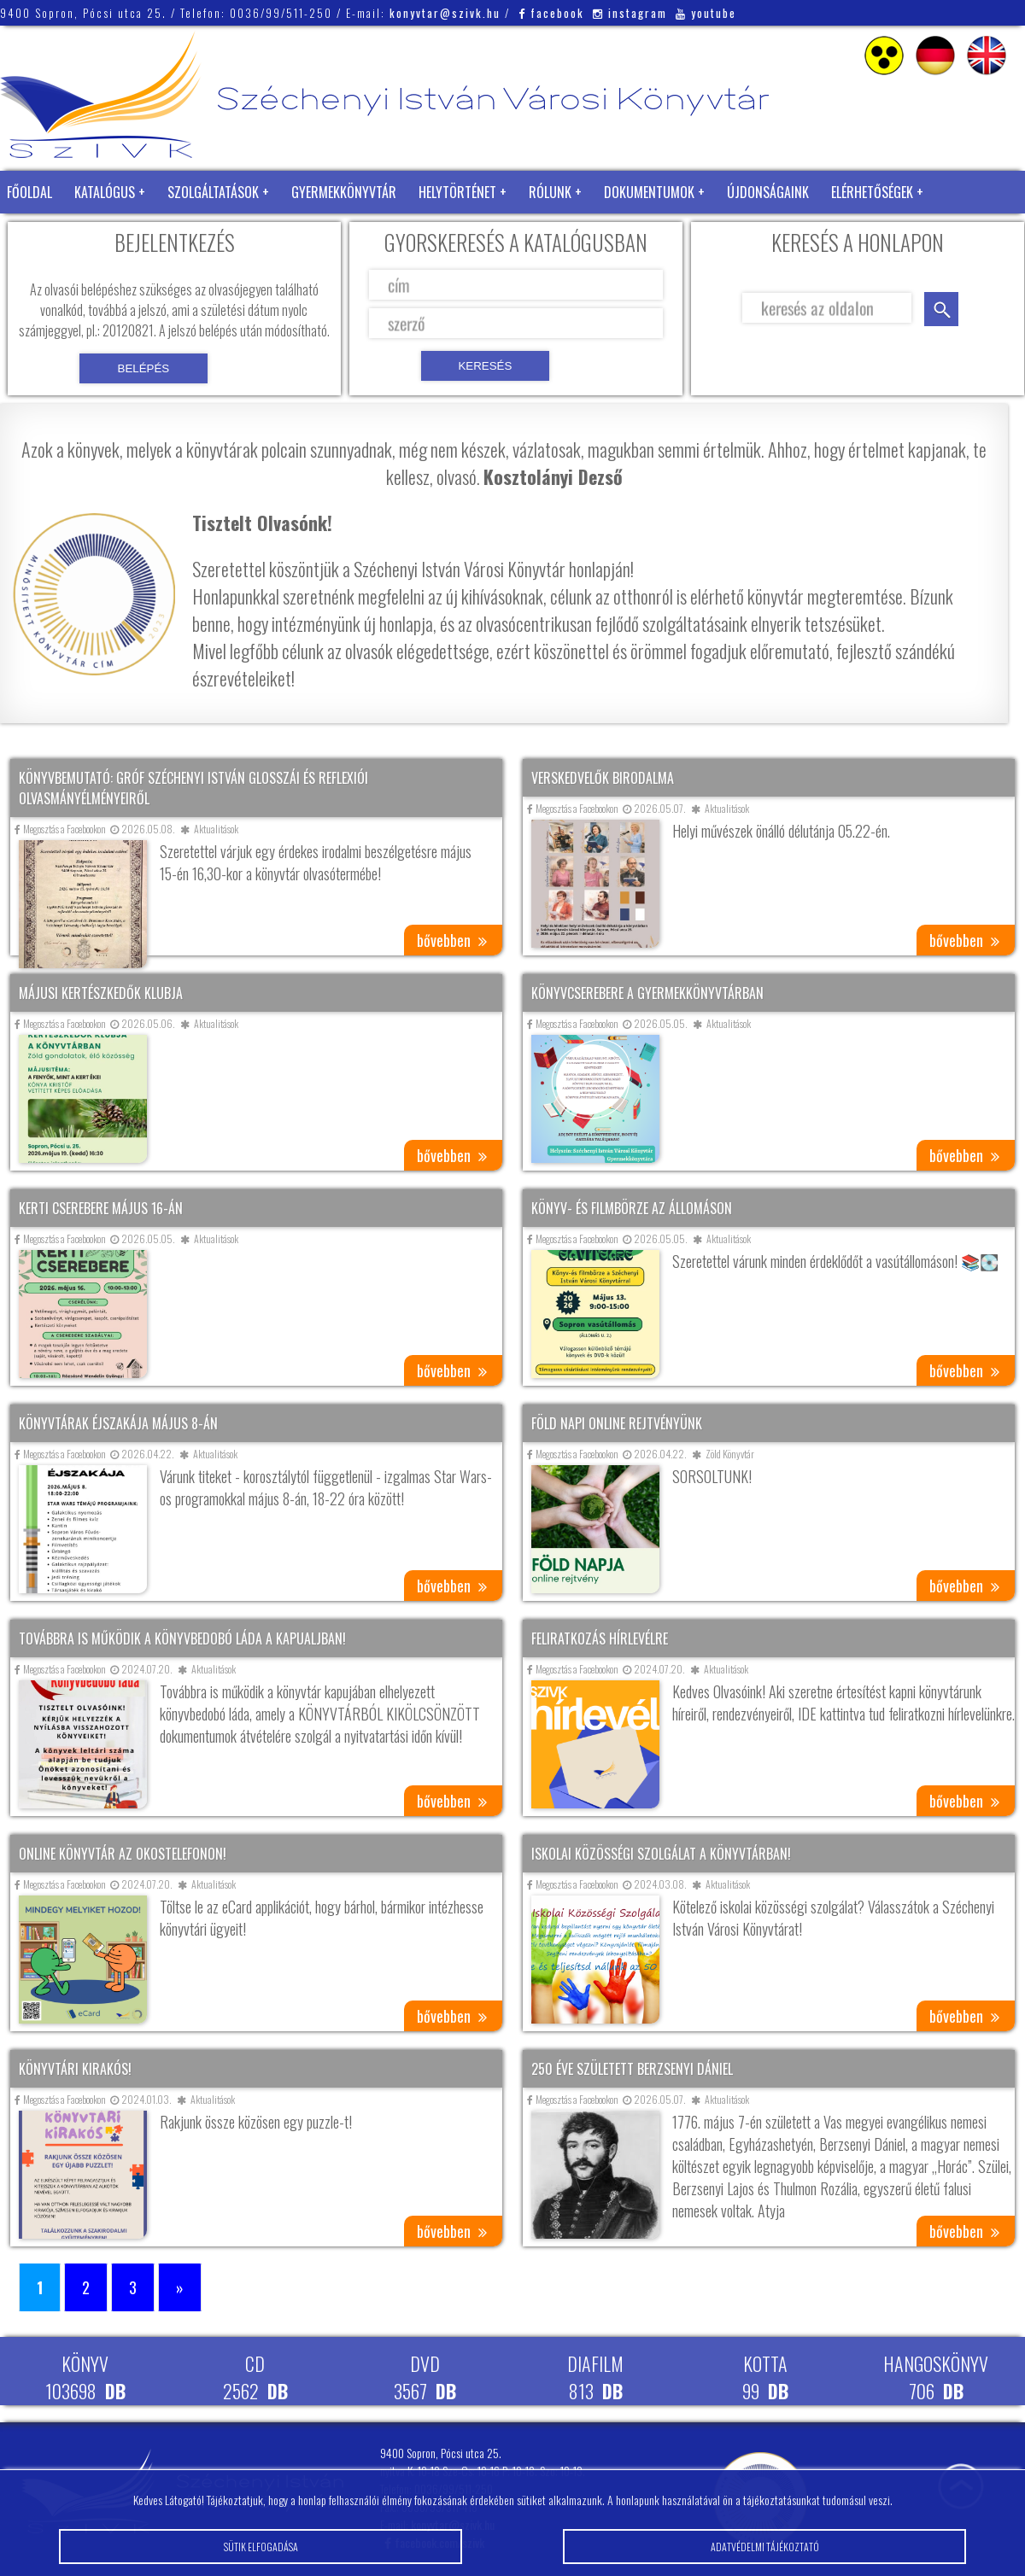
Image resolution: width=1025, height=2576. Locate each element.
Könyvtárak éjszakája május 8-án (118, 1423)
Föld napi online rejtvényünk (616, 1423)
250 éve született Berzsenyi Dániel (632, 2069)
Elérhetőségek (872, 192)
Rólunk (550, 192)
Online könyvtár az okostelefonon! (122, 1853)
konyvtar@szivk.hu (445, 12)
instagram (630, 12)
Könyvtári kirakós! (75, 2069)
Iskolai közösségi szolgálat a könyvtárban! (661, 1853)
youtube (706, 12)
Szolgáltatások (213, 192)
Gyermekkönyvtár (343, 192)
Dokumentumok (649, 192)
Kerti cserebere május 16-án (101, 1208)
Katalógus (104, 192)
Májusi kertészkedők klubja (101, 993)
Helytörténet (457, 192)
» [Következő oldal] (180, 2287)
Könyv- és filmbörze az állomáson (631, 1208)
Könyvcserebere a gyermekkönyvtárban (647, 993)
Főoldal (29, 192)
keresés (941, 309)
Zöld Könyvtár (50, 235)
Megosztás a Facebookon (60, 828)
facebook (551, 12)
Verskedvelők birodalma (602, 778)
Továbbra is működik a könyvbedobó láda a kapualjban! (182, 1638)
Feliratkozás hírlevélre (599, 1638)
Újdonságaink (768, 192)
